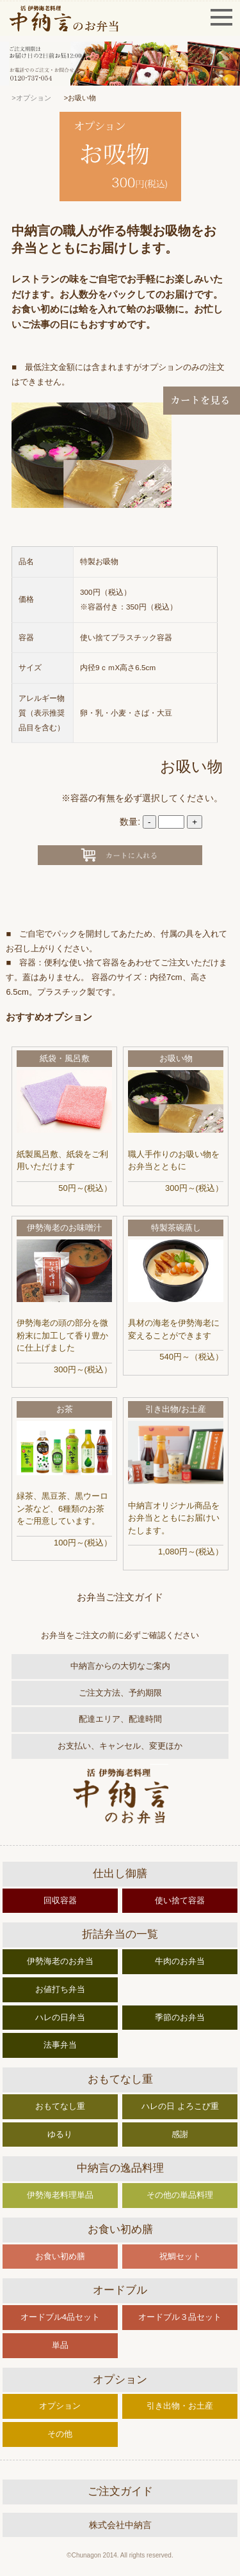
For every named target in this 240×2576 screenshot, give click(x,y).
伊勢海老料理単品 (60, 2195)
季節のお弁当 (180, 2017)
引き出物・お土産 (180, 2406)
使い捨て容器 (180, 1900)
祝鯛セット (180, 2256)
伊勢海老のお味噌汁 (64, 1227)
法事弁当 (60, 2045)
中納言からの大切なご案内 (120, 1666)
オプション (120, 2379)
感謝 (180, 2134)
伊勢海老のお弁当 (60, 1961)
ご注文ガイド (120, 2491)
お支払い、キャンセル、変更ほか (120, 1746)
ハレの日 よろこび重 (180, 2106)
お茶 (64, 1409)
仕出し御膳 (120, 1873)
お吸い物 (176, 1058)
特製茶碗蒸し (176, 1227)
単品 (60, 2345)
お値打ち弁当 (60, 1989)
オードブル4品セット (60, 2317)
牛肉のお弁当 (180, 1961)
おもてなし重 (120, 2079)
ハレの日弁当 (60, 2017)
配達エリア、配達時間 (120, 1719)
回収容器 (60, 1900)
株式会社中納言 (120, 2525)
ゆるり (59, 2134)
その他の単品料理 (180, 2195)
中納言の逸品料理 (120, 2168)
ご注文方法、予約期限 (120, 1693)
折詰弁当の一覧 (120, 1934)
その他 (59, 2434)
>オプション (31, 98)
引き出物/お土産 (175, 1409)
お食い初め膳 (120, 2229)
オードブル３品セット (179, 2317)
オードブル (120, 2290)
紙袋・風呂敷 (65, 1058)
